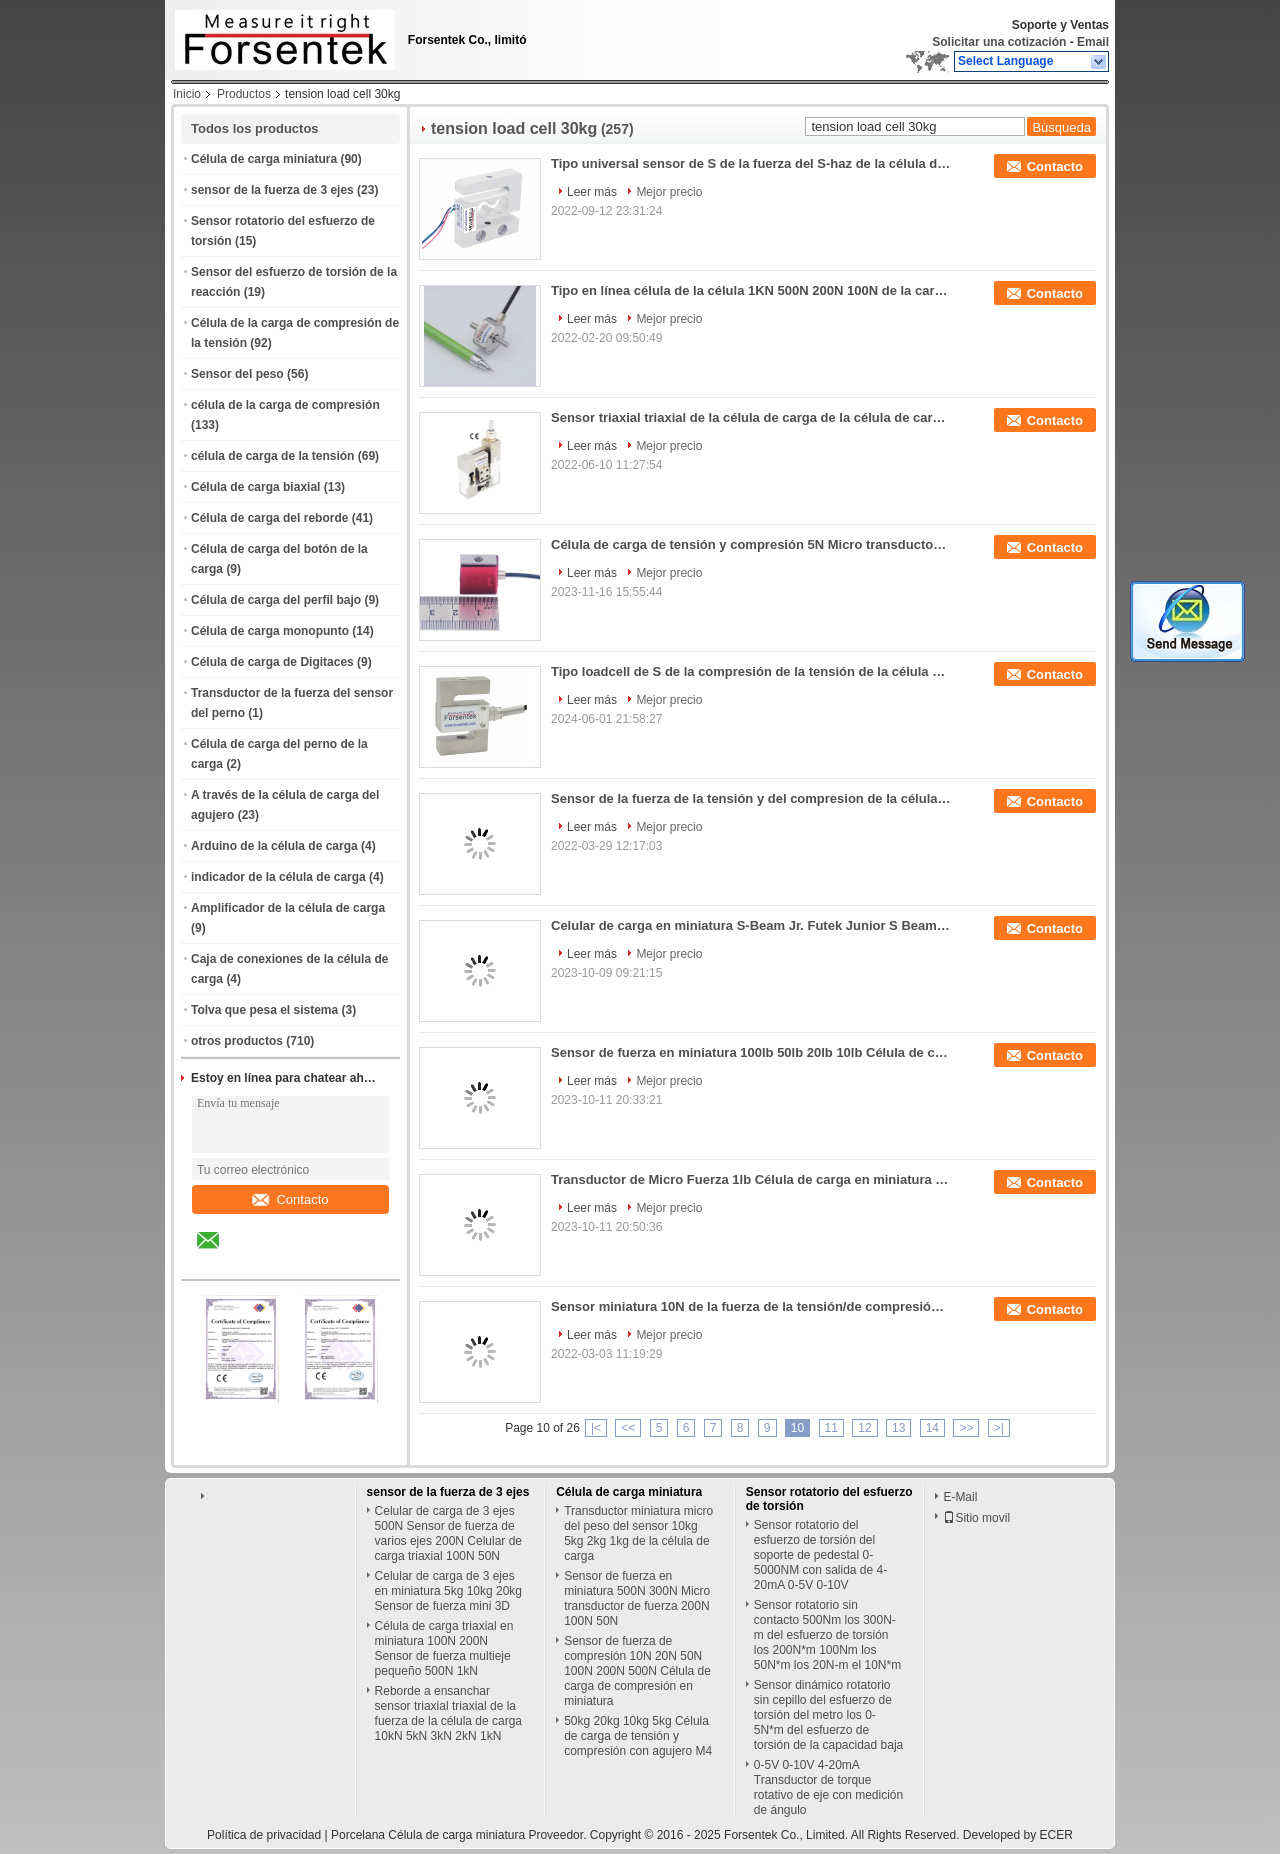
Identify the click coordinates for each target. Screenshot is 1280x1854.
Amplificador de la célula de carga (288, 908)
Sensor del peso (237, 374)
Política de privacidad (264, 1835)
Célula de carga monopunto (270, 631)
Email (1093, 42)
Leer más (592, 192)
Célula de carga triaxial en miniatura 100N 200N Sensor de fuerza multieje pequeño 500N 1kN (444, 1648)
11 (831, 1428)
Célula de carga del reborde (269, 518)
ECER (1056, 1835)
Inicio (187, 94)
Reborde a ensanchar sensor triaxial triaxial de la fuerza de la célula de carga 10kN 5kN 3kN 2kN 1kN (448, 1713)
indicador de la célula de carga (278, 877)
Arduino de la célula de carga (274, 846)
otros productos (237, 1041)
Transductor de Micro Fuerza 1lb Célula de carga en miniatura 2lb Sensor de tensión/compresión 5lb (751, 1179)
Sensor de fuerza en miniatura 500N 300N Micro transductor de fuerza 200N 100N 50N (637, 1598)
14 (932, 1428)
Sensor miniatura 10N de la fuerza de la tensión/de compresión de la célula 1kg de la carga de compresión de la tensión (751, 1306)
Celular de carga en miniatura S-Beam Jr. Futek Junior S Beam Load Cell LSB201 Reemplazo (751, 925)
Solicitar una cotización (999, 42)
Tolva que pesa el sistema (264, 1010)
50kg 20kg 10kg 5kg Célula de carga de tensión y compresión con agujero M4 (638, 1736)
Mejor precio (669, 192)
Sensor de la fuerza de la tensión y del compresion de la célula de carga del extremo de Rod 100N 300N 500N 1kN (751, 798)
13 (898, 1428)
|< (596, 1428)
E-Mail (960, 1497)
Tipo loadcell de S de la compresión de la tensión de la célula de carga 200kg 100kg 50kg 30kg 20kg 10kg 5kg (751, 671)
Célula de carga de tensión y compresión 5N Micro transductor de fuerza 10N (751, 544)
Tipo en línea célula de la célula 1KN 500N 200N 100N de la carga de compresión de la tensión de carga (751, 290)
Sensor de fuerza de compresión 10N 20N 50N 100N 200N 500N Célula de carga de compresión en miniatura (637, 1671)
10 (797, 1428)
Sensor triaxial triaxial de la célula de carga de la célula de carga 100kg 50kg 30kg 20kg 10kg (751, 417)
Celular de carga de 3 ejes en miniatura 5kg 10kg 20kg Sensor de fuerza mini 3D (448, 1591)
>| (999, 1428)
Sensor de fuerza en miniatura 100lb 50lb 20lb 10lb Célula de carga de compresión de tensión (751, 1052)
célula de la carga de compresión (285, 405)
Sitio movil (976, 1518)
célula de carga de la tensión (272, 456)
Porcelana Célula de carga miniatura (428, 1835)
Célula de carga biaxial (255, 487)
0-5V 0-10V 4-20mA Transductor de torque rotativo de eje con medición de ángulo (828, 1787)
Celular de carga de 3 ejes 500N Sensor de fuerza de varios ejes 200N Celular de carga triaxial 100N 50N (448, 1533)
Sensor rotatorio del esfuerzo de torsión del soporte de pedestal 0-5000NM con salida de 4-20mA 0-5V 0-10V (820, 1555)
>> (966, 1428)
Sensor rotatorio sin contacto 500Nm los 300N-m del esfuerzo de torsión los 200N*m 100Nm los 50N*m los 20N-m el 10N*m (827, 1635)
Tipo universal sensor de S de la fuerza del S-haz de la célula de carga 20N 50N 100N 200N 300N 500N (751, 163)
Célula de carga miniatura (264, 159)
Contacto (290, 1199)
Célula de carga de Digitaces (272, 662)
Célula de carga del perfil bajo (276, 600)
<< (628, 1428)
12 (864, 1428)
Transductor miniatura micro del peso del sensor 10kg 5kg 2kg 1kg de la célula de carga (638, 1533)
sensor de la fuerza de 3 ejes (272, 190)
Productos (244, 94)
